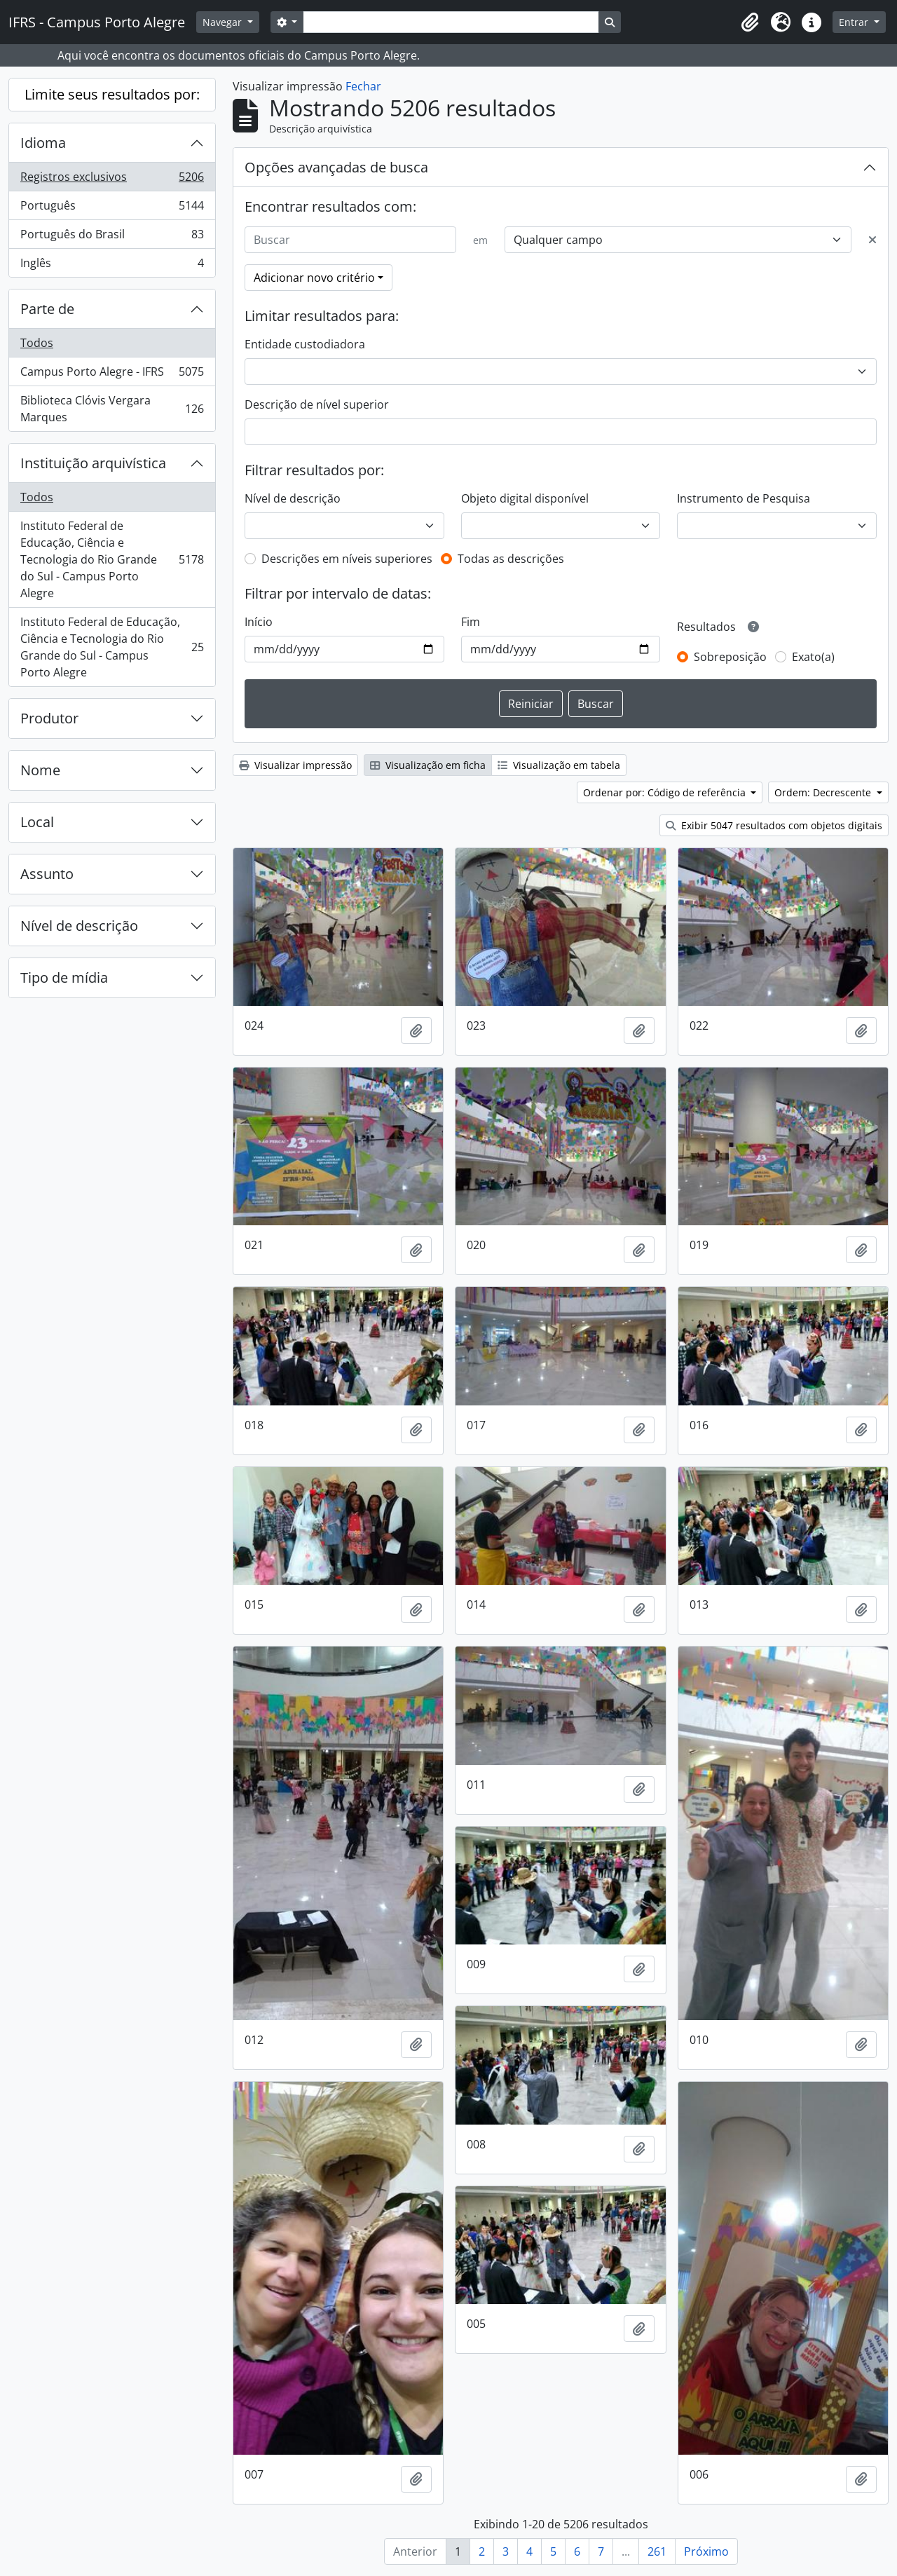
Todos (36, 342)
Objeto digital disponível (525, 498)
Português (112, 208)
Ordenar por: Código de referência (665, 792)
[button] (749, 22)
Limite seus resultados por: (112, 94)
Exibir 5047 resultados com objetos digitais (774, 825)
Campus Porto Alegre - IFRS (112, 374)
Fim (470, 621)
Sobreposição (730, 657)
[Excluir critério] (872, 239)
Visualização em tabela (559, 765)
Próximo (706, 2551)
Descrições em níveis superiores (346, 558)
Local (37, 821)
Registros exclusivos (112, 179)
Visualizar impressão (295, 765)
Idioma (43, 142)
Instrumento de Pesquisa (743, 498)
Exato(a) (813, 657)
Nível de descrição (79, 925)
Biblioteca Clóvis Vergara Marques (112, 409)
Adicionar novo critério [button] (314, 277)
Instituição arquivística (93, 463)
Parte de (47, 308)
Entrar (855, 22)
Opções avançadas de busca (336, 167)
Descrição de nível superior (317, 404)
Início (259, 621)
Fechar (363, 86)
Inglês (112, 265)
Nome (40, 770)
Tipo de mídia (64, 977)
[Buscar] (350, 239)
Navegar (224, 22)
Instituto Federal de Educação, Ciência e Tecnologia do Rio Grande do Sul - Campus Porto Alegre (112, 559)
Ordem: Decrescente (824, 792)
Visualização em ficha (428, 765)
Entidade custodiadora (305, 344)
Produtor (49, 718)
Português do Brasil (112, 237)
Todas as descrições (511, 558)
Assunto (47, 873)
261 (657, 2551)
